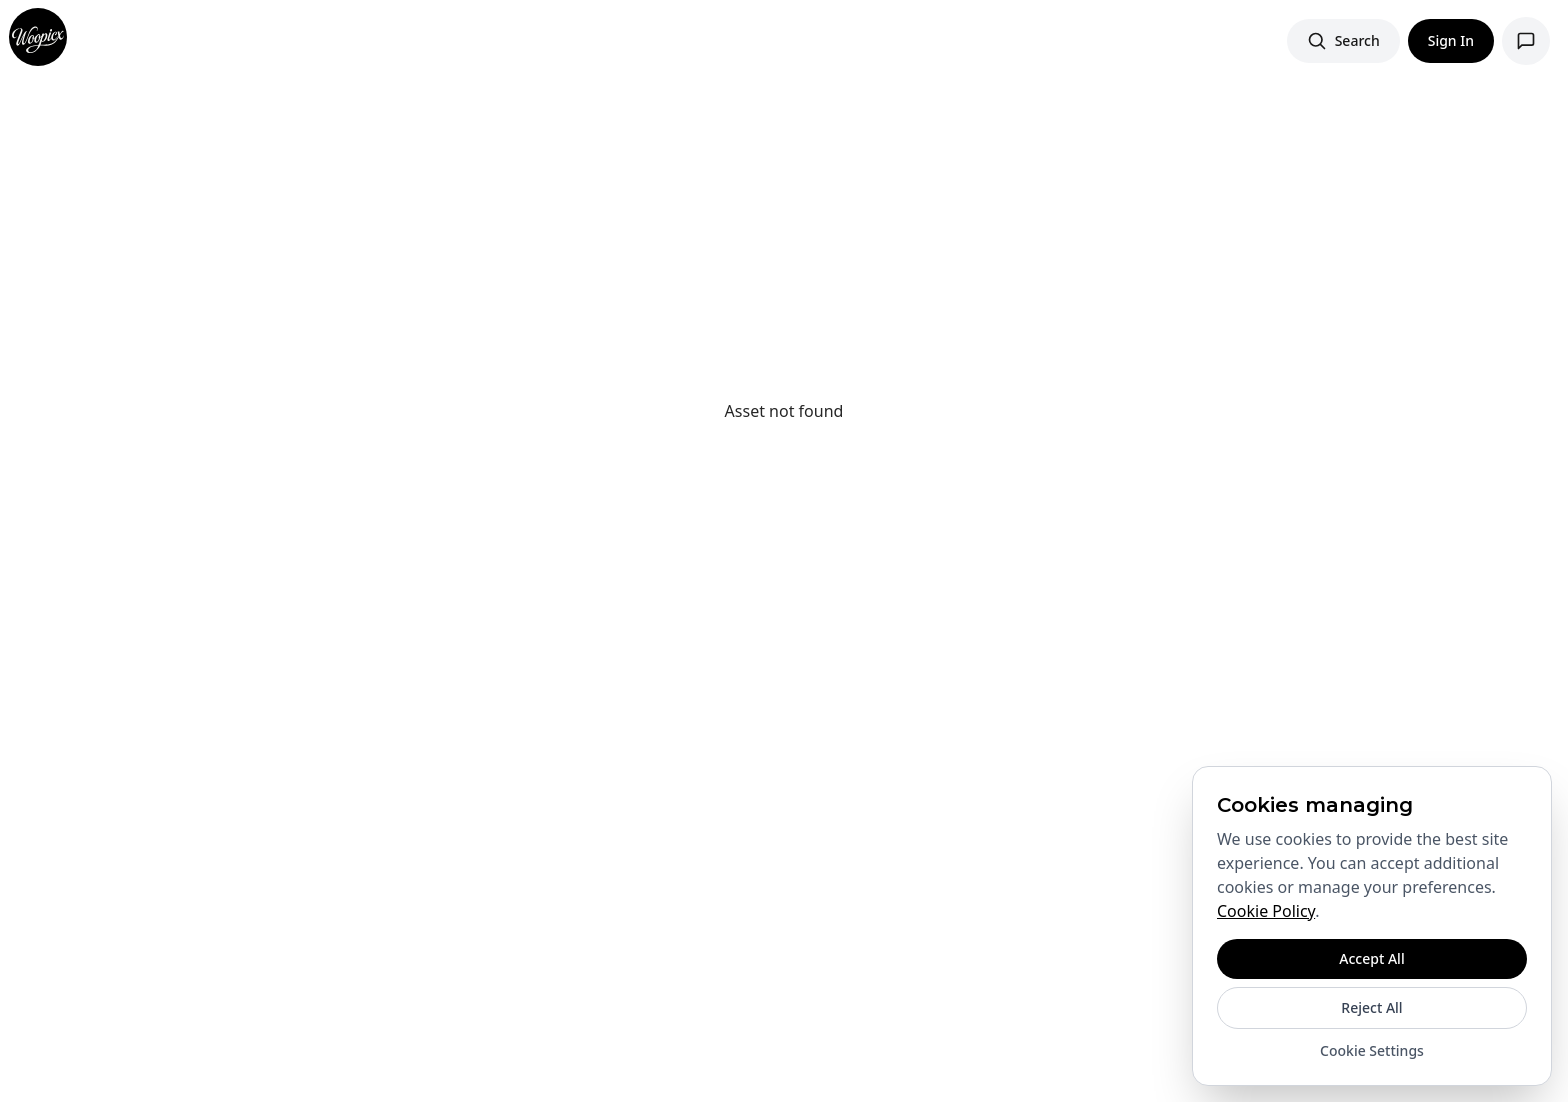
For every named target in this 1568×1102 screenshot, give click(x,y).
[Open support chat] (1526, 41)
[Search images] (1343, 41)
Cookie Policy (1266, 911)
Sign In (1451, 40)
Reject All (1371, 1007)
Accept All (1371, 958)
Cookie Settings (1372, 1050)
